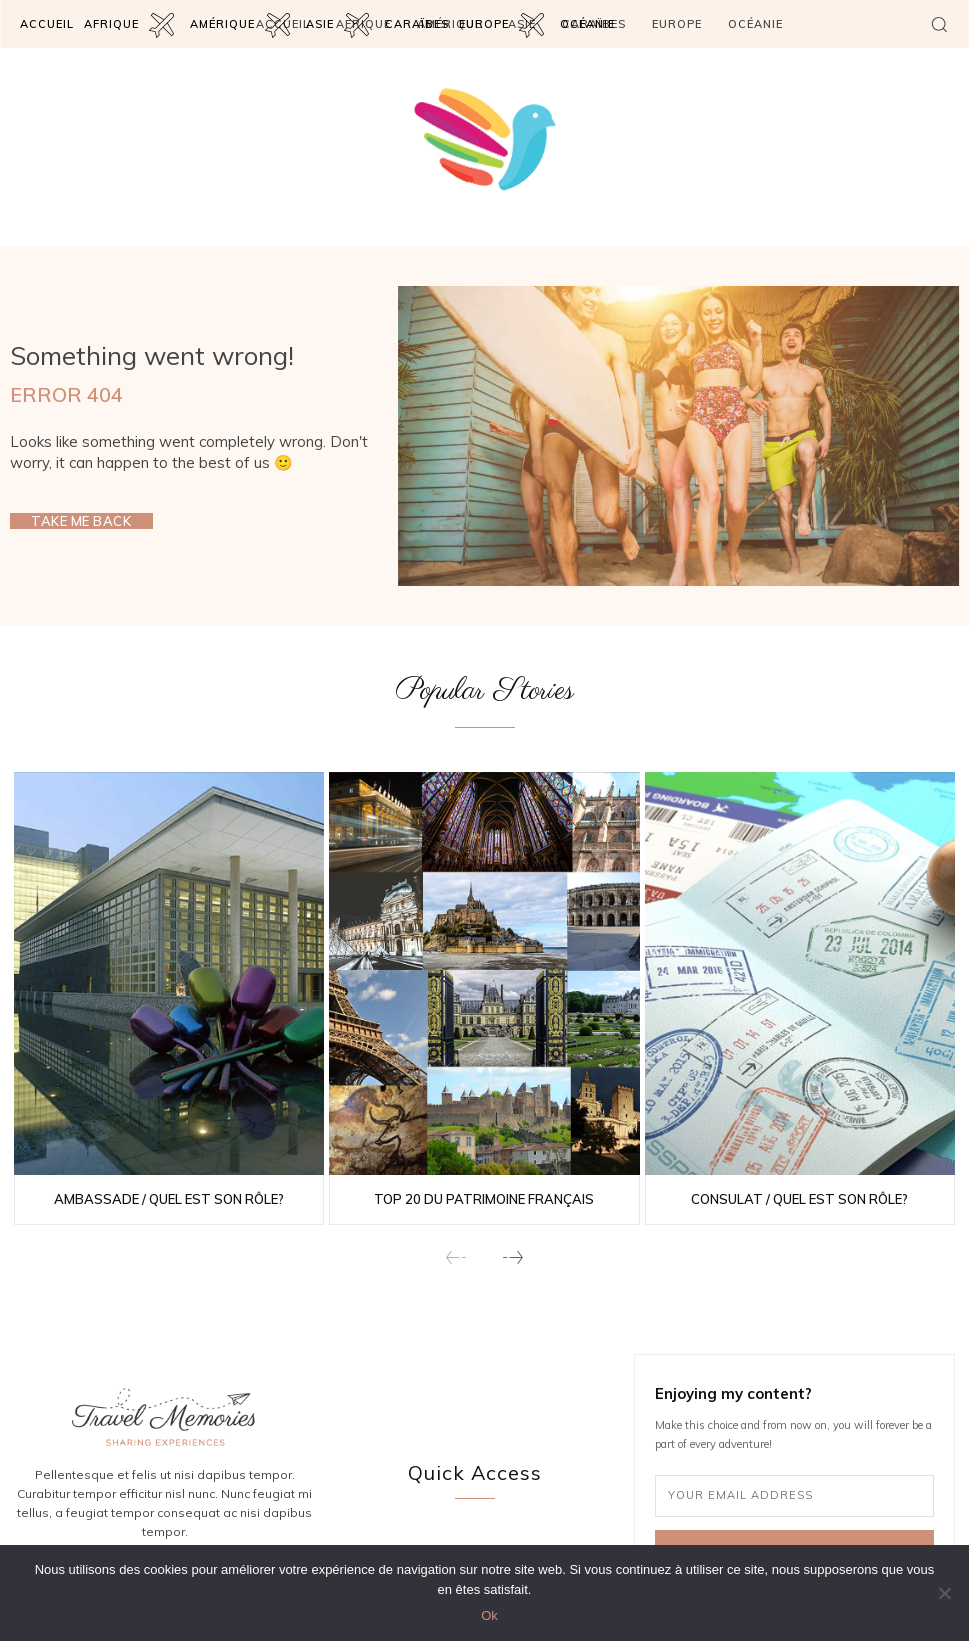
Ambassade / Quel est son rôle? (169, 1199)
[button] (939, 24)
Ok (489, 1615)
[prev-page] (456, 1259)
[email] (794, 1496)
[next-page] (512, 1259)
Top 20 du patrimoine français (484, 1199)
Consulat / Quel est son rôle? (799, 1199)
